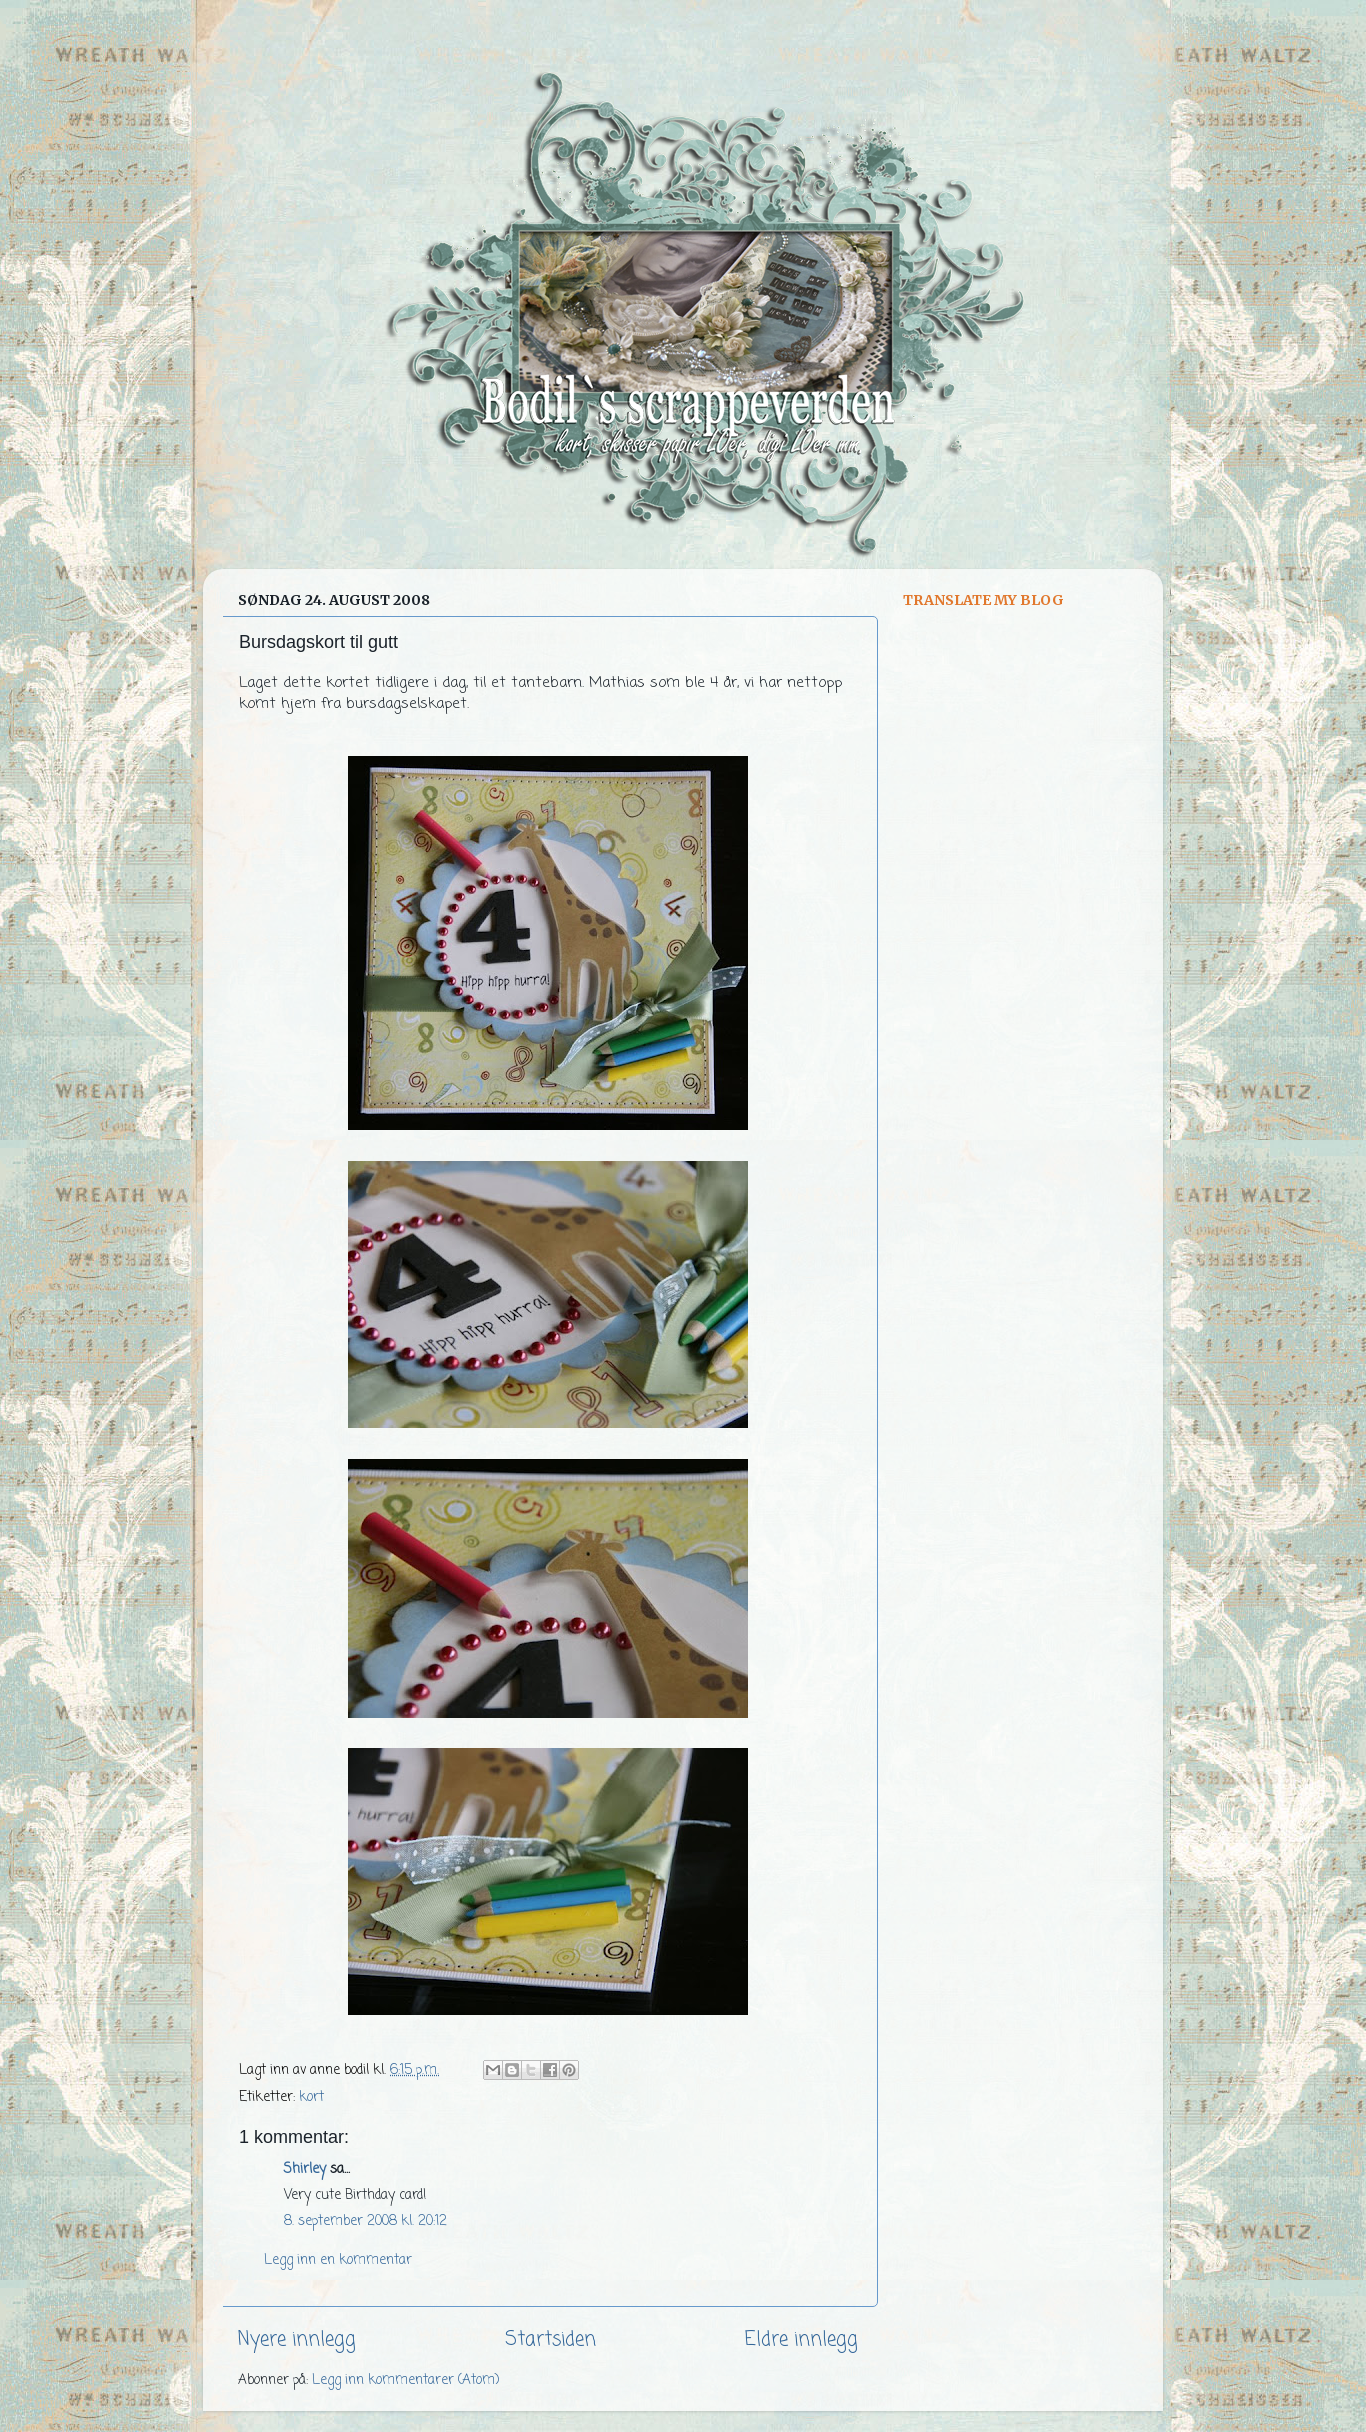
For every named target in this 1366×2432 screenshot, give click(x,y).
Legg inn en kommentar (338, 2260)
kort (311, 2097)
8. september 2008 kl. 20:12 (365, 2221)
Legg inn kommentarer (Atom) (405, 2380)
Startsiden (550, 2340)
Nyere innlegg (297, 2340)
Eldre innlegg (801, 2340)
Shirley (305, 2169)
